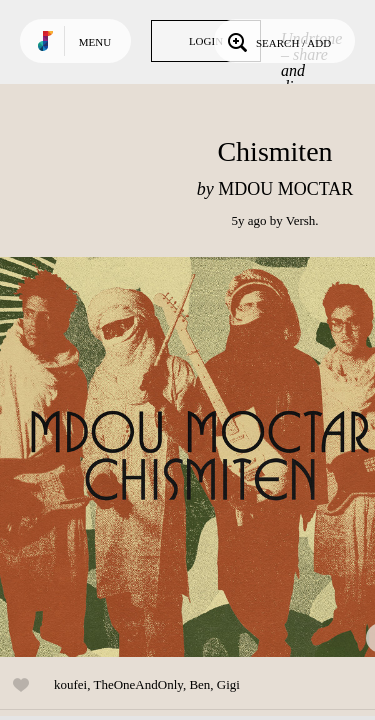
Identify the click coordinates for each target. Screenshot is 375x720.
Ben (199, 684)
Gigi (228, 684)
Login (206, 41)
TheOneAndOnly (137, 684)
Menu (95, 42)
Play (200, 457)
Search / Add (277, 41)
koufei (70, 684)
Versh (301, 220)
